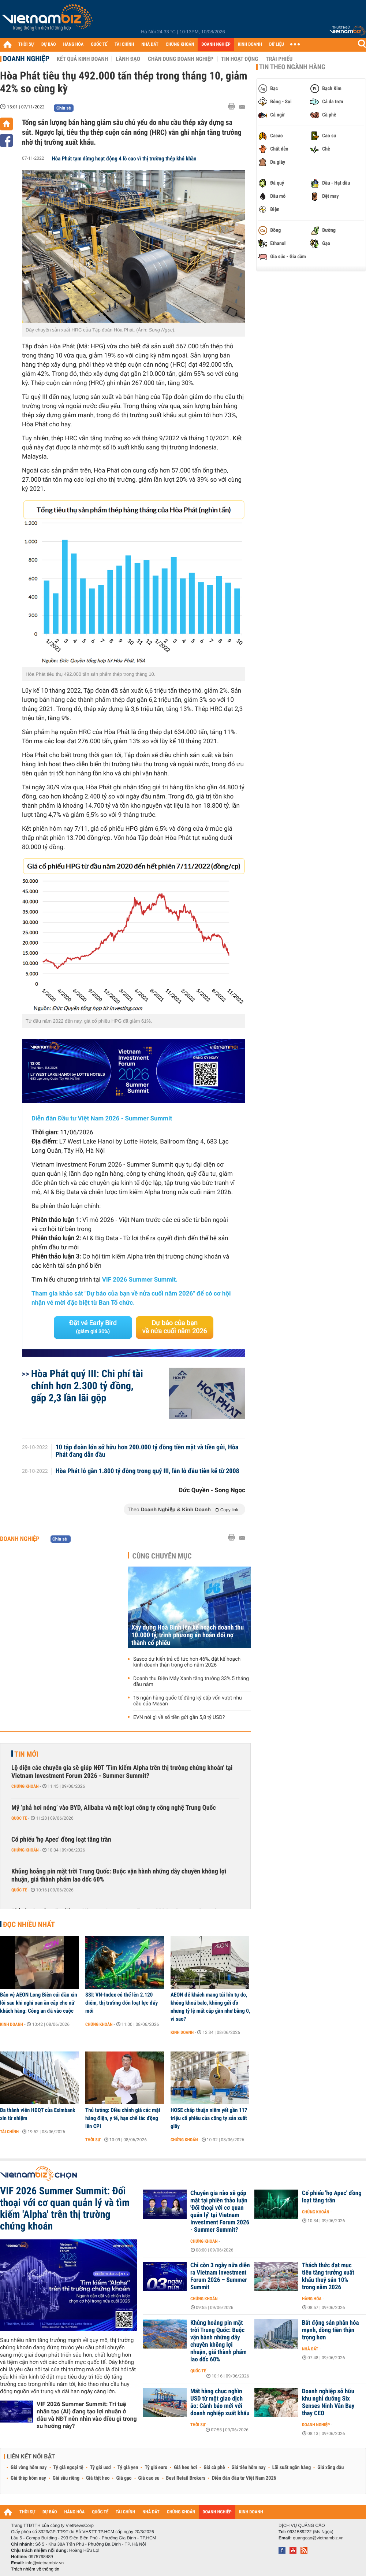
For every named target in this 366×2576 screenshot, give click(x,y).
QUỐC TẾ (99, 44)
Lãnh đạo (128, 59)
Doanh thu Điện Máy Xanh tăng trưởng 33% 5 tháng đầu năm (191, 1681)
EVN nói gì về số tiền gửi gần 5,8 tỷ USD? (179, 1717)
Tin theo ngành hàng (292, 67)
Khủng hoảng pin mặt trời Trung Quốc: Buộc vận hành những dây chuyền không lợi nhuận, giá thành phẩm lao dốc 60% (118, 1875)
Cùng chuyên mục (162, 1556)
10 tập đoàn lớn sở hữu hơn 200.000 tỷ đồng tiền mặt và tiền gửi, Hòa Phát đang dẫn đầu (147, 1451)
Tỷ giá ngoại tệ (68, 2467)
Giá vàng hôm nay (29, 2467)
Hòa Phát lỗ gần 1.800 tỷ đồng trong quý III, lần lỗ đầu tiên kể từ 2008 (147, 1471)
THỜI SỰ (26, 44)
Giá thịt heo (97, 2478)
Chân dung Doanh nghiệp (180, 59)
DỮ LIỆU (276, 44)
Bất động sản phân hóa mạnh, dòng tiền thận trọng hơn (330, 2330)
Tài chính (9, 2131)
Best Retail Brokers (186, 2478)
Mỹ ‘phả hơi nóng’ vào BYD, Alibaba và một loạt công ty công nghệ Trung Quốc (113, 1808)
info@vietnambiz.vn (44, 2562)
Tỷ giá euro (156, 2467)
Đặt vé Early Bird (93, 1327)
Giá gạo (123, 2478)
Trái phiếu (279, 59)
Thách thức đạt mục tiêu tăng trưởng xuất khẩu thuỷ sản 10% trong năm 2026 (328, 2276)
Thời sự (92, 2139)
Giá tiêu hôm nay (249, 2467)
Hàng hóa (311, 2298)
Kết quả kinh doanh (82, 59)
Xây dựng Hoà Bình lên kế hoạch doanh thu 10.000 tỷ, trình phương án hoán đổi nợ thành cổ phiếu (187, 1635)
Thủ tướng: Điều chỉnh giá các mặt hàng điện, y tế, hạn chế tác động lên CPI (122, 2118)
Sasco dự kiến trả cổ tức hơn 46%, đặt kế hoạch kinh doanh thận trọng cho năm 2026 (186, 1662)
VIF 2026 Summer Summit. (140, 1279)
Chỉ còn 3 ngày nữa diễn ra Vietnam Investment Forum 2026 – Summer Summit (220, 2276)
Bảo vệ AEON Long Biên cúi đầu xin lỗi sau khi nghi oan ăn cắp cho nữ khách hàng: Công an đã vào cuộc (38, 2002)
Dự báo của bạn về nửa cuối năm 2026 (174, 1327)
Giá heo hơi (185, 2467)
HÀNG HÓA (73, 44)
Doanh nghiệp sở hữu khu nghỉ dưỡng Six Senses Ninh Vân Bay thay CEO (328, 2402)
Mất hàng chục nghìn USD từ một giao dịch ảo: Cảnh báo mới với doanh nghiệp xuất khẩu (220, 2402)
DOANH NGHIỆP (215, 44)
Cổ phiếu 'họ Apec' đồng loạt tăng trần (61, 1839)
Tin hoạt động (239, 59)
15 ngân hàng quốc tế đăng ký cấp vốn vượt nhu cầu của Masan (187, 1701)
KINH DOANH (250, 44)
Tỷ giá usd (100, 2467)
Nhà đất (310, 2348)
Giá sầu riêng (66, 2478)
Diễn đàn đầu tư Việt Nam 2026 (244, 2478)
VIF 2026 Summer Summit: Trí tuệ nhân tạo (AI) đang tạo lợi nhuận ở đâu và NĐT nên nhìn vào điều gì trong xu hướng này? (87, 2415)
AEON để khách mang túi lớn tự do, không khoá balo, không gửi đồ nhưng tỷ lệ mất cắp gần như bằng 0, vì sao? (210, 2006)
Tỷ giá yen (127, 2467)
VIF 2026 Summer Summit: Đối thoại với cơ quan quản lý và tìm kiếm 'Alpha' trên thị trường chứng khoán (65, 2208)
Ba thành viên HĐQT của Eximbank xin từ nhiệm (37, 2114)
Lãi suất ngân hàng (291, 2467)
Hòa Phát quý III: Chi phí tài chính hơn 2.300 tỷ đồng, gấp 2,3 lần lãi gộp (87, 1386)
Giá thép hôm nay (28, 2478)
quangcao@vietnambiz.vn (318, 2537)
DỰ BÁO (48, 44)
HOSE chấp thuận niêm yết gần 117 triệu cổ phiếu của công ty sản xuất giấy (209, 2118)
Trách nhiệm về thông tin (35, 2569)
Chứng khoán (25, 1786)
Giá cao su (149, 2478)
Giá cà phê (214, 2467)
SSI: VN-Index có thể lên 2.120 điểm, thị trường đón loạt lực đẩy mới (121, 2002)
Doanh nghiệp (26, 58)
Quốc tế (19, 1818)
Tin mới (26, 1754)
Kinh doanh (11, 2024)
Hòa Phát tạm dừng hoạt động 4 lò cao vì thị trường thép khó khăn (124, 158)
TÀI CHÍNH (124, 44)
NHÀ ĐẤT (149, 44)
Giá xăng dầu (330, 2467)
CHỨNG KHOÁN (180, 44)
